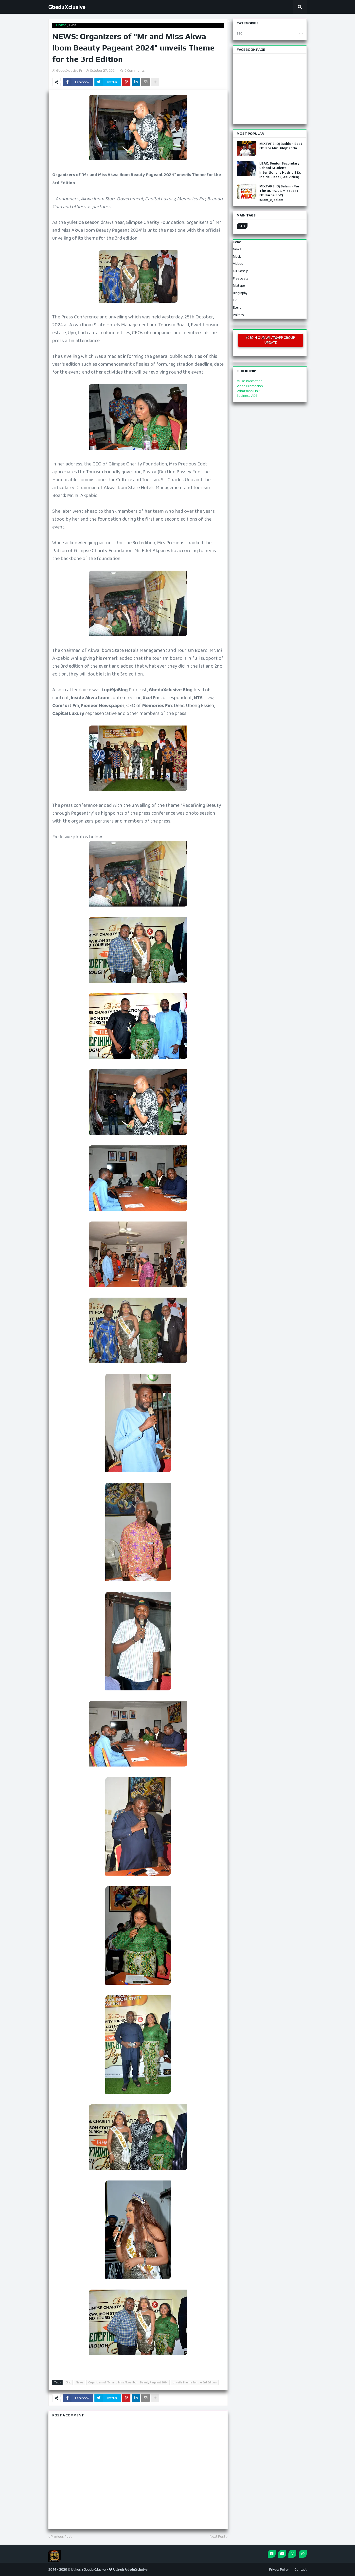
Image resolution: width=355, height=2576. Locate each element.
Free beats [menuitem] (240, 278)
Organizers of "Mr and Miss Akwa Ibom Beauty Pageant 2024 (128, 2382)
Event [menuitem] (237, 307)
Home (61, 25)
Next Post (217, 2536)
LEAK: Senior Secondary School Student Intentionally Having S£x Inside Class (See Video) (280, 170)
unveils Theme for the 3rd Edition (195, 2382)
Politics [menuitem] (238, 315)
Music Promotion (250, 381)
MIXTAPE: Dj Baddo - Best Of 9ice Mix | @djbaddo (280, 146)
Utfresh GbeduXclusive (88, 2569)
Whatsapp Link (248, 391)
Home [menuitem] (237, 242)
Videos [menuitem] (238, 263)
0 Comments (134, 70)
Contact (301, 2569)
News (79, 2382)
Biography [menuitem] (240, 293)
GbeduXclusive (67, 7)
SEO (270, 33)
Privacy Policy (278, 2569)
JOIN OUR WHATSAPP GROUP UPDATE (270, 340)
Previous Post (61, 2536)
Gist (72, 25)
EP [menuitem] (235, 300)
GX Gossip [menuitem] (240, 271)
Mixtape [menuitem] (239, 285)
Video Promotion (250, 386)
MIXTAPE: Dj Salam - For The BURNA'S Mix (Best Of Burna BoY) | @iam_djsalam (279, 193)
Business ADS (247, 395)
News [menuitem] (237, 249)
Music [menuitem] (237, 256)
